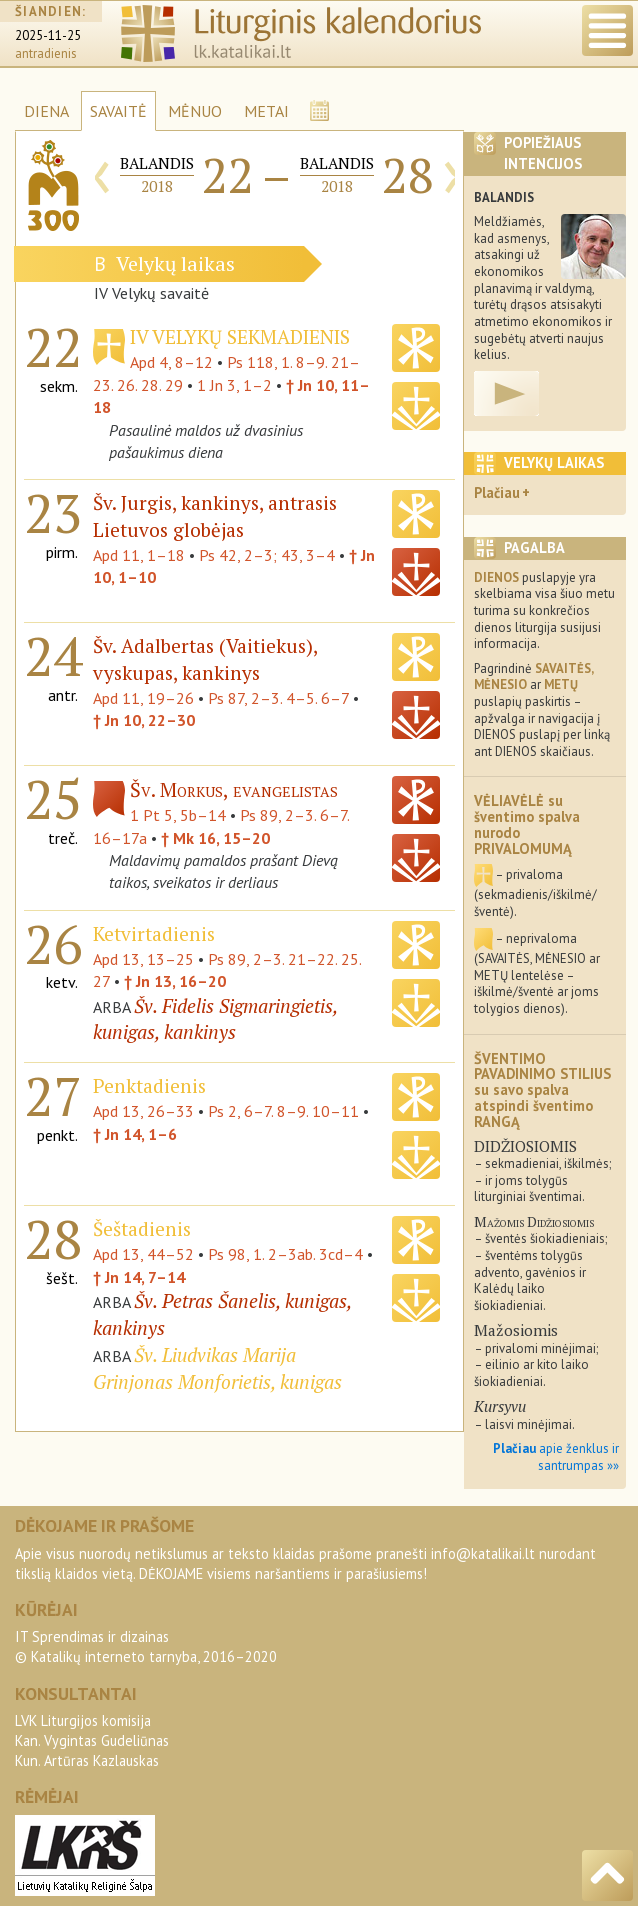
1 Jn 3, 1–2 (234, 385)
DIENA (46, 111)
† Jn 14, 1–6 (135, 1134)
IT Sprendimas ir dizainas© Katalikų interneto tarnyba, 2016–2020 (146, 1646)
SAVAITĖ (118, 111)
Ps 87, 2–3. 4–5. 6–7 (278, 698)
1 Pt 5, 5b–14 (178, 815)
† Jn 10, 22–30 (144, 720)
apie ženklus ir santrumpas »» (556, 1457)
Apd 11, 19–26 (143, 698)
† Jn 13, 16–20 (175, 981)
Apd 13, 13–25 (143, 959)
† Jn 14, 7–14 (139, 1277)
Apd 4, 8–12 (171, 362)
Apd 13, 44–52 (143, 1254)
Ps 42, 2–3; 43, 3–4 (267, 555)
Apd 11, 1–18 (139, 555)
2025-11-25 (48, 35)
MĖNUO (195, 111)
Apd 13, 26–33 (143, 1111)
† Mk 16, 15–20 (215, 838)
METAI (266, 111)
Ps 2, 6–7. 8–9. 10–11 (283, 1111)
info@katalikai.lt (483, 1553)
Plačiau (497, 492)
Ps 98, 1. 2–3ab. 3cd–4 (285, 1254)
